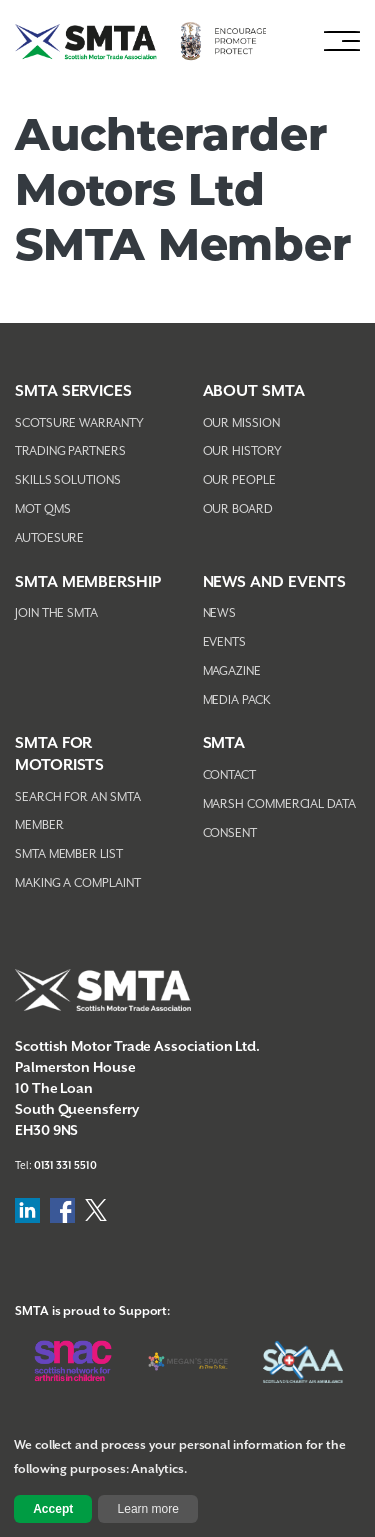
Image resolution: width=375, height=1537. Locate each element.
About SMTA (254, 391)
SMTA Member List (69, 854)
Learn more (148, 1509)
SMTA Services (73, 391)
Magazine (232, 671)
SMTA (224, 743)
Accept (53, 1509)
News (220, 613)
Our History (242, 451)
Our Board (238, 509)
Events (225, 642)
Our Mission (241, 423)
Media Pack (237, 700)
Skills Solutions (68, 480)
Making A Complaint (78, 883)
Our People (239, 480)
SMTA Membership (88, 582)
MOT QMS (42, 509)
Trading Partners (70, 451)
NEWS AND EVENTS (275, 582)
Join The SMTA (56, 613)
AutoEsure (49, 538)
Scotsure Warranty (79, 423)
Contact (229, 775)
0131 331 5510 (65, 1166)
